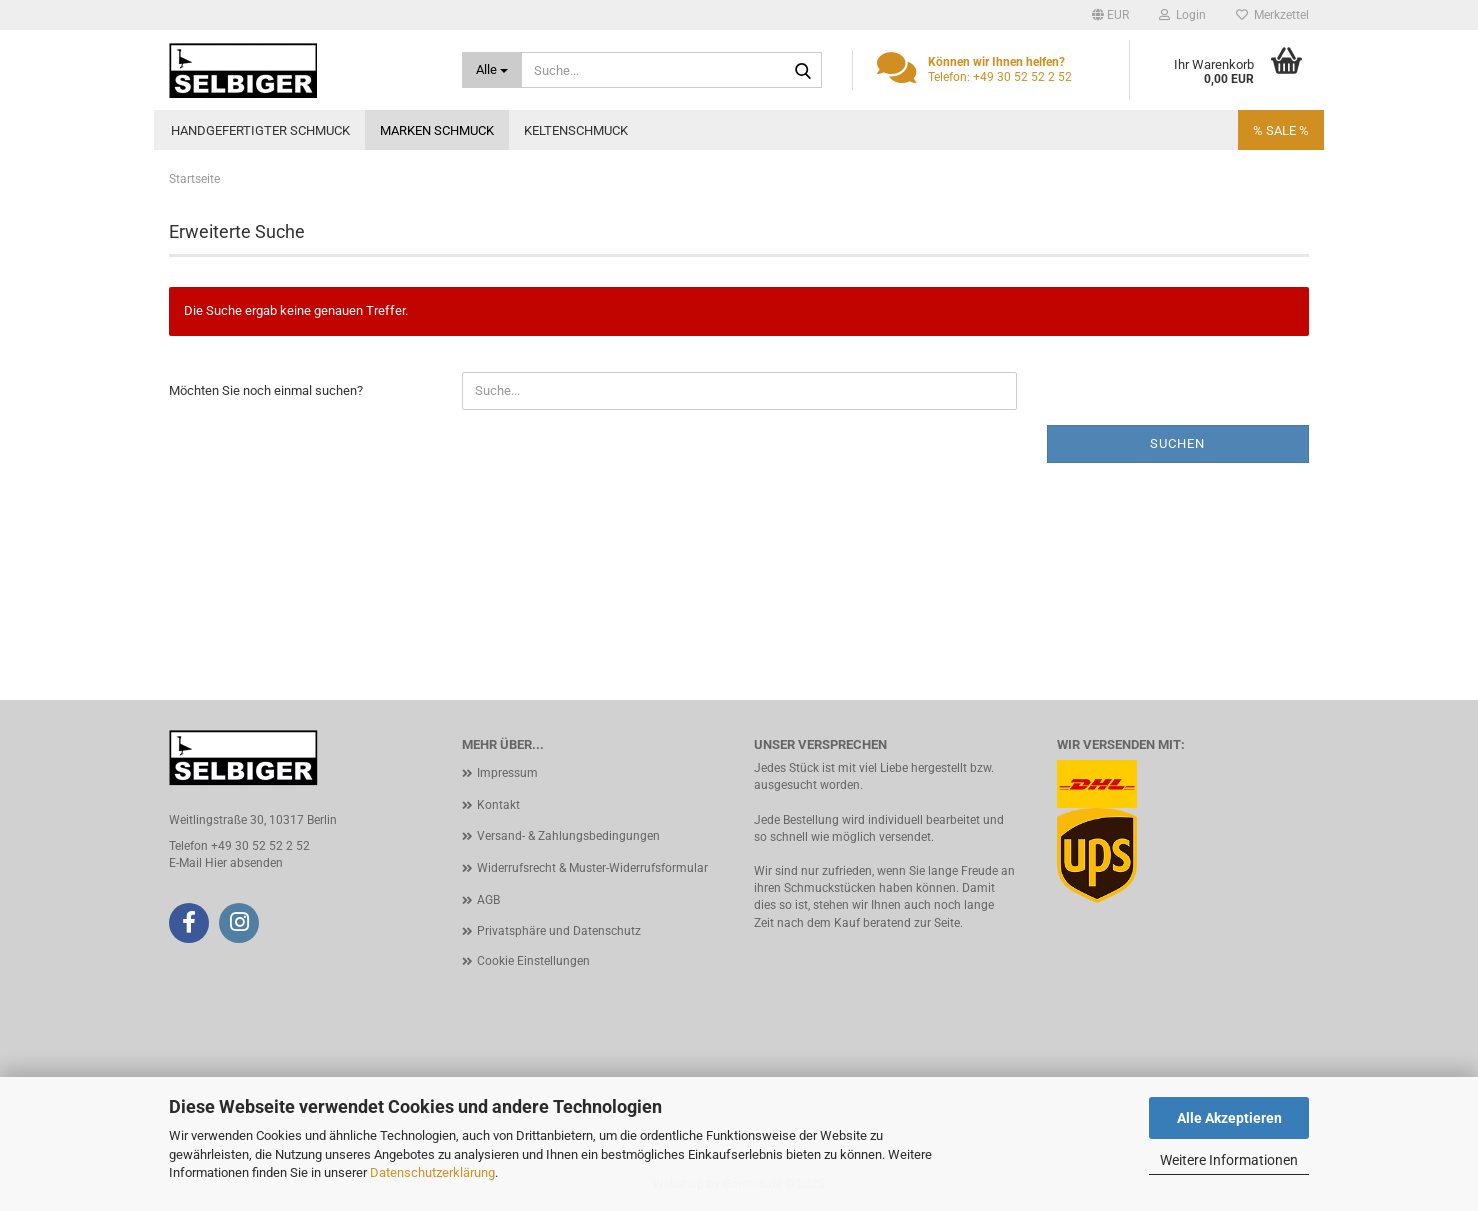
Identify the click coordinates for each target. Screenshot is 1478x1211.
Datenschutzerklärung (432, 1172)
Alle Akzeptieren (1229, 1118)
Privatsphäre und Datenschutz (559, 931)
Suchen (1177, 443)
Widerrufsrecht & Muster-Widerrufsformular (592, 868)
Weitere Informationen (1229, 1160)
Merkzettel (1272, 15)
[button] (1110, 15)
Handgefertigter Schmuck (260, 130)
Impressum (507, 773)
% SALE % (1281, 130)
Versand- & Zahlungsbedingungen (568, 836)
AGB (488, 900)
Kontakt (498, 805)
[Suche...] (492, 70)
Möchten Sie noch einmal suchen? (266, 390)
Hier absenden (244, 863)
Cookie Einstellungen (533, 961)
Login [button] (1182, 15)
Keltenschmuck (576, 130)
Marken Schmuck (437, 130)
